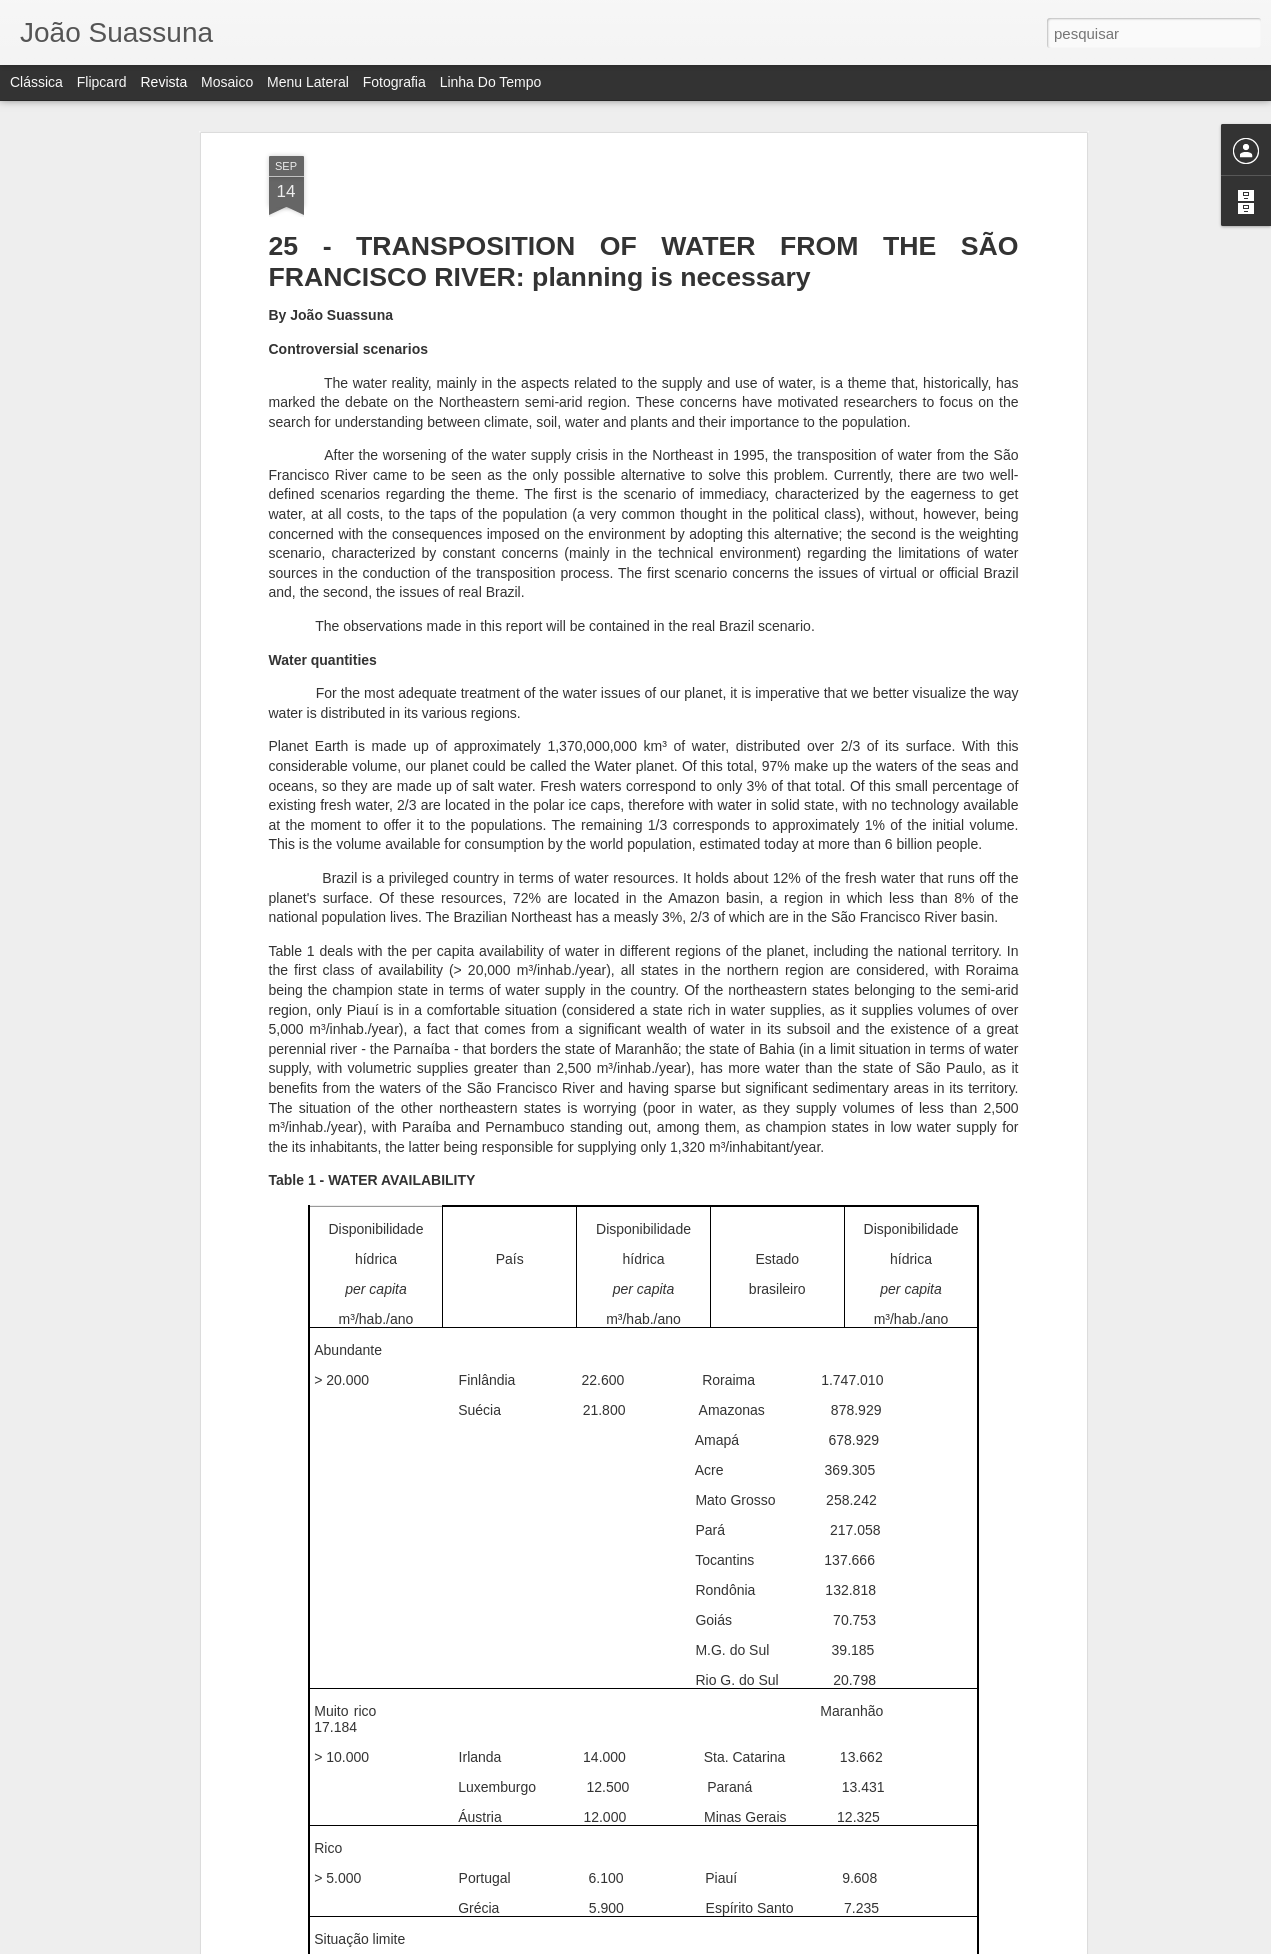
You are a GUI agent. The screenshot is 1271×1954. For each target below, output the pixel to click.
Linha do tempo (491, 82)
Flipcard (102, 82)
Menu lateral (308, 82)
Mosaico (227, 82)
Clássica (36, 82)
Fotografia (394, 82)
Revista (163, 82)
